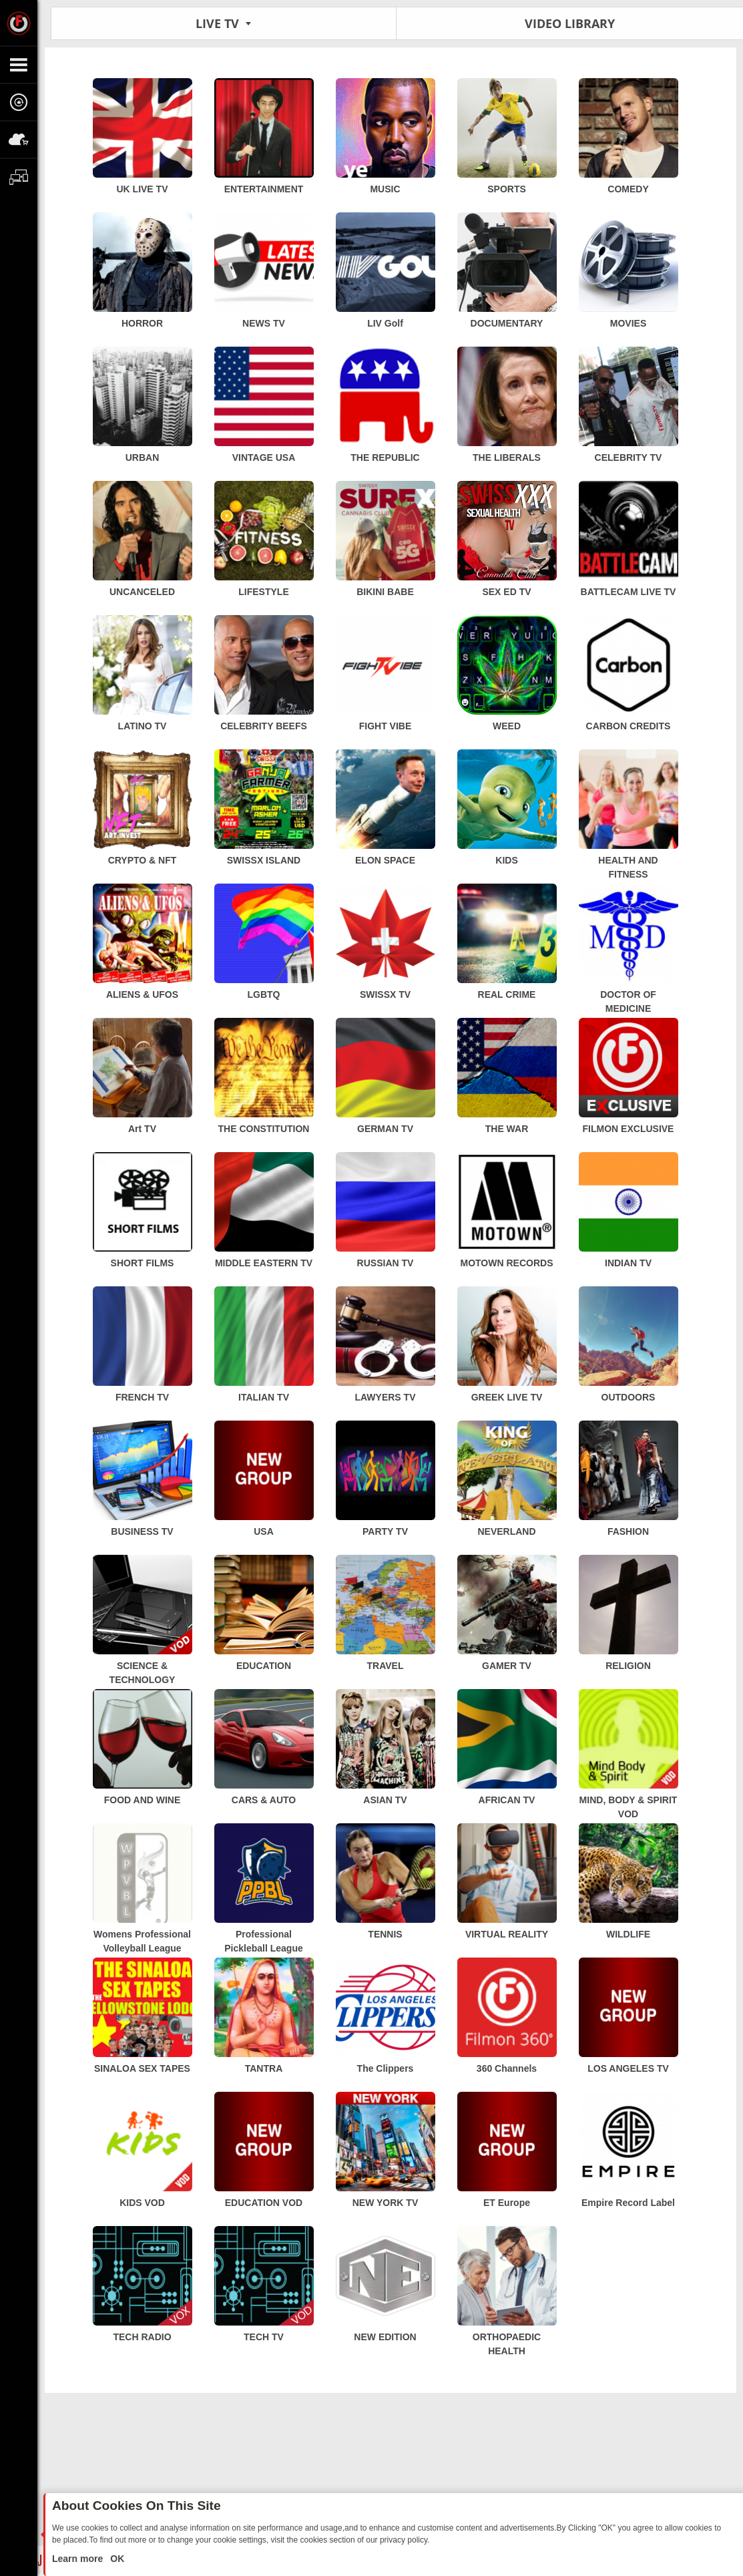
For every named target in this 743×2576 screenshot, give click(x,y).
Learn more (78, 2558)
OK (115, 2558)
